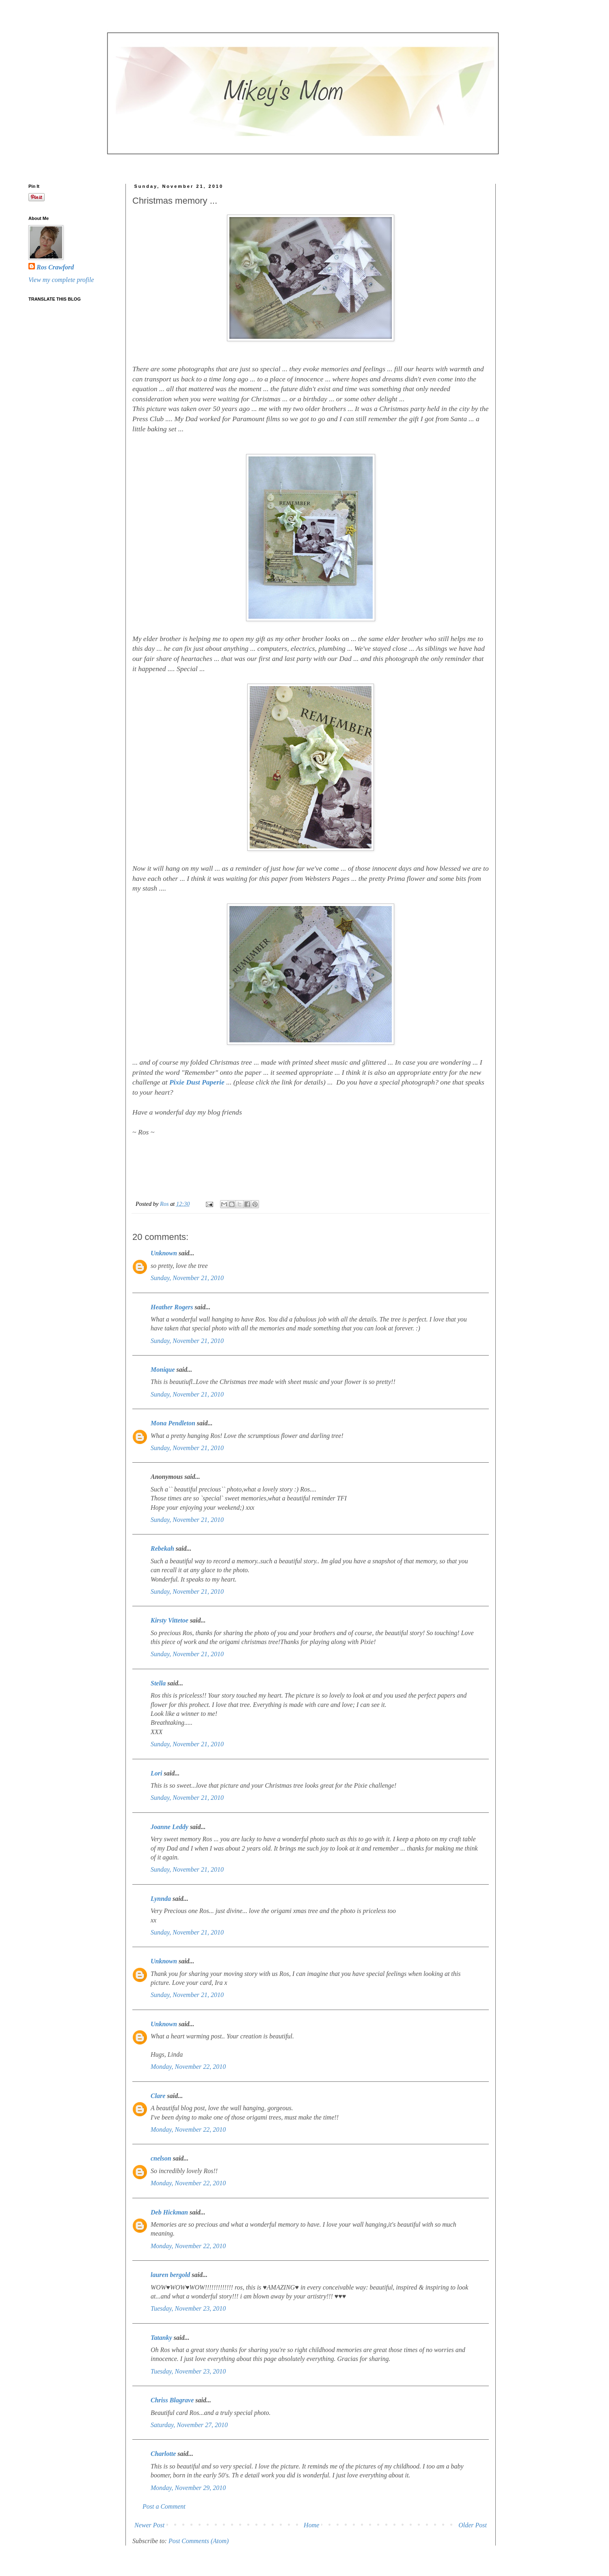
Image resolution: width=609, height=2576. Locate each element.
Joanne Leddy (169, 1826)
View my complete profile (61, 279)
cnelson (161, 2158)
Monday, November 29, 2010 (188, 2487)
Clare (158, 2095)
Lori (156, 1773)
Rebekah (162, 1548)
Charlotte (163, 2453)
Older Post (472, 2525)
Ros (165, 1204)
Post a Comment (164, 2506)
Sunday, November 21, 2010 (187, 1277)
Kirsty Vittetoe (169, 1620)
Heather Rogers (172, 1307)
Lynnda (161, 1898)
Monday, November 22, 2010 (188, 2066)
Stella (158, 1683)
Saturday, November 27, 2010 (189, 2424)
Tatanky (161, 2337)
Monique (163, 1369)
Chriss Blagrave (172, 2400)
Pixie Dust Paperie (197, 1082)
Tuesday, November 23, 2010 (188, 2308)
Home (311, 2525)
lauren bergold (170, 2274)
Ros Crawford (55, 267)
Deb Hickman (169, 2212)
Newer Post (149, 2525)
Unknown (164, 1253)
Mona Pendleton (173, 1423)
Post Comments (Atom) (198, 2540)
